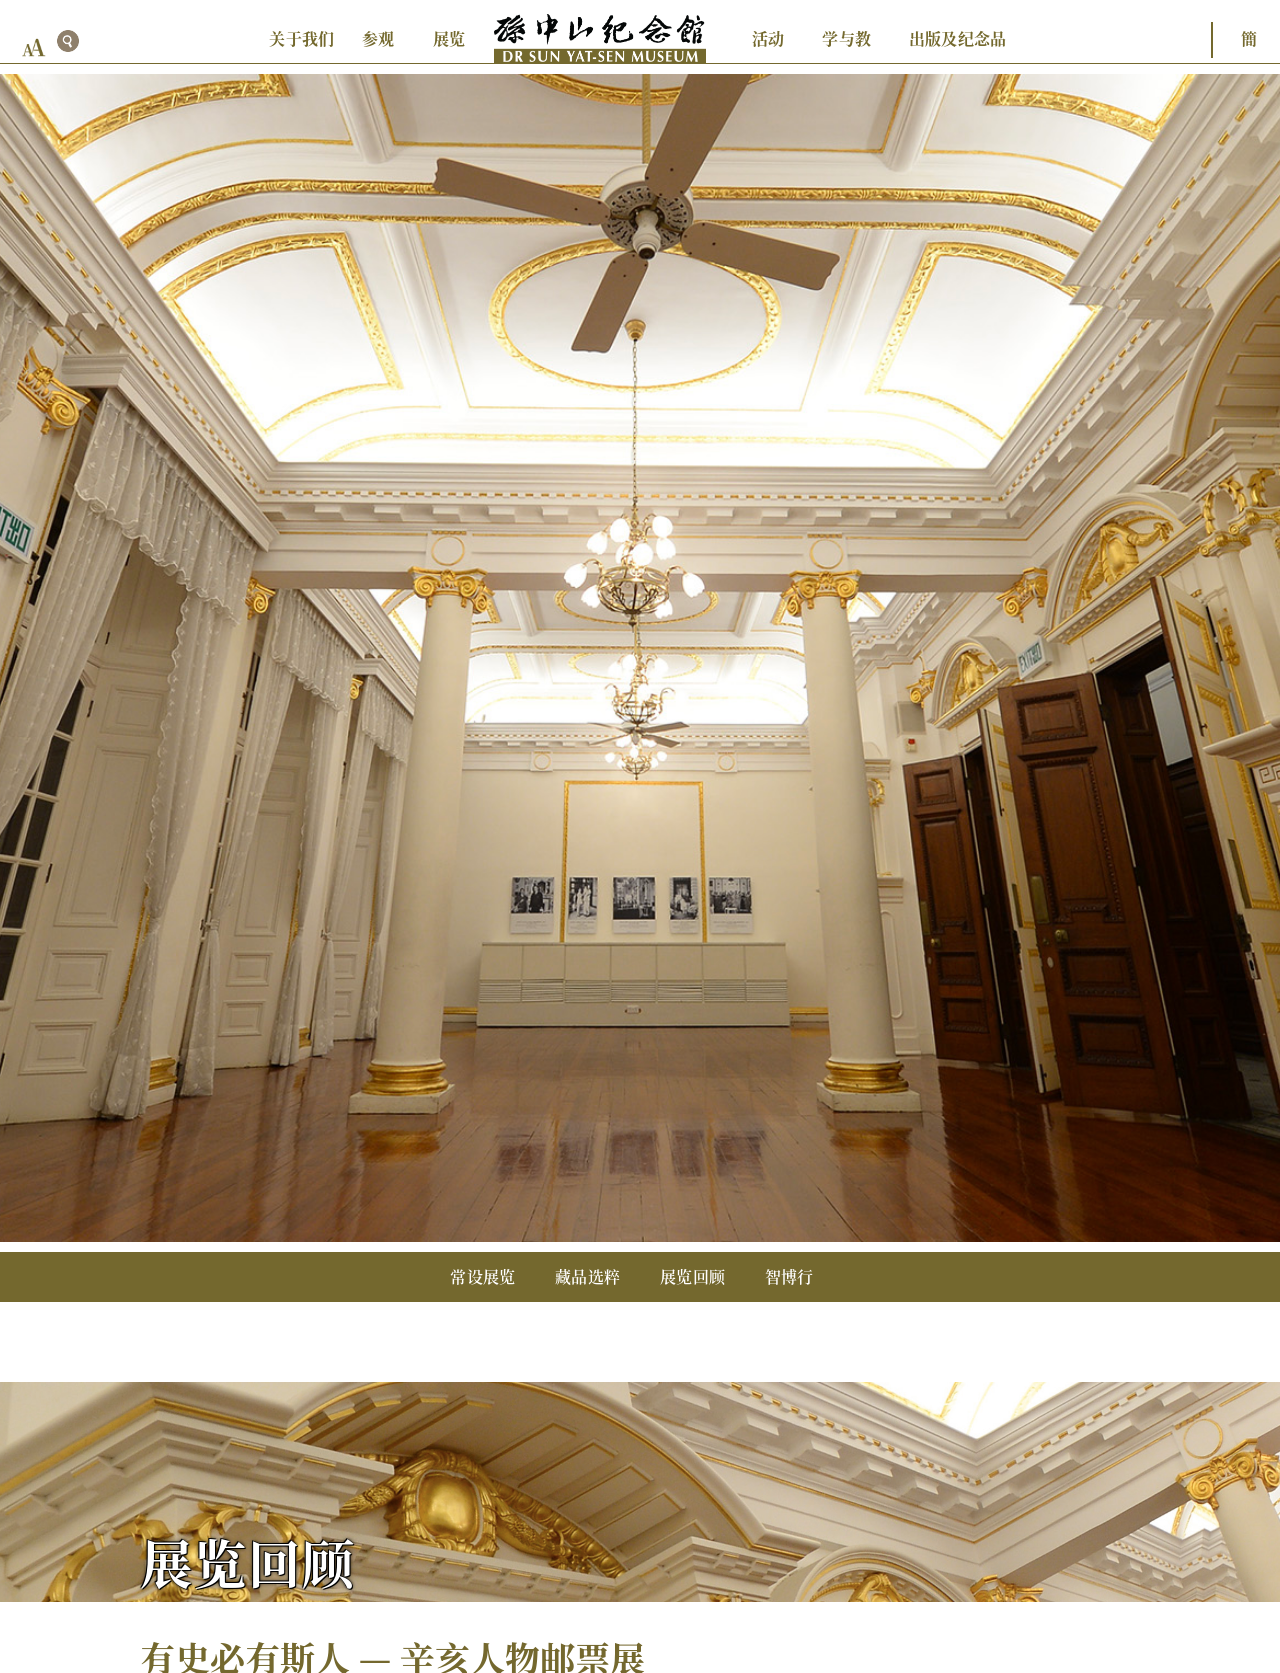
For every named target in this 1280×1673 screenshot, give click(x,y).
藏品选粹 (587, 1276)
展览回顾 (692, 1276)
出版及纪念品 (957, 38)
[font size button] (34, 47)
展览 (449, 38)
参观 (378, 38)
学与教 (846, 38)
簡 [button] (1249, 38)
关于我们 (301, 38)
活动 (768, 38)
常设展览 (482, 1276)
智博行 (789, 1276)
